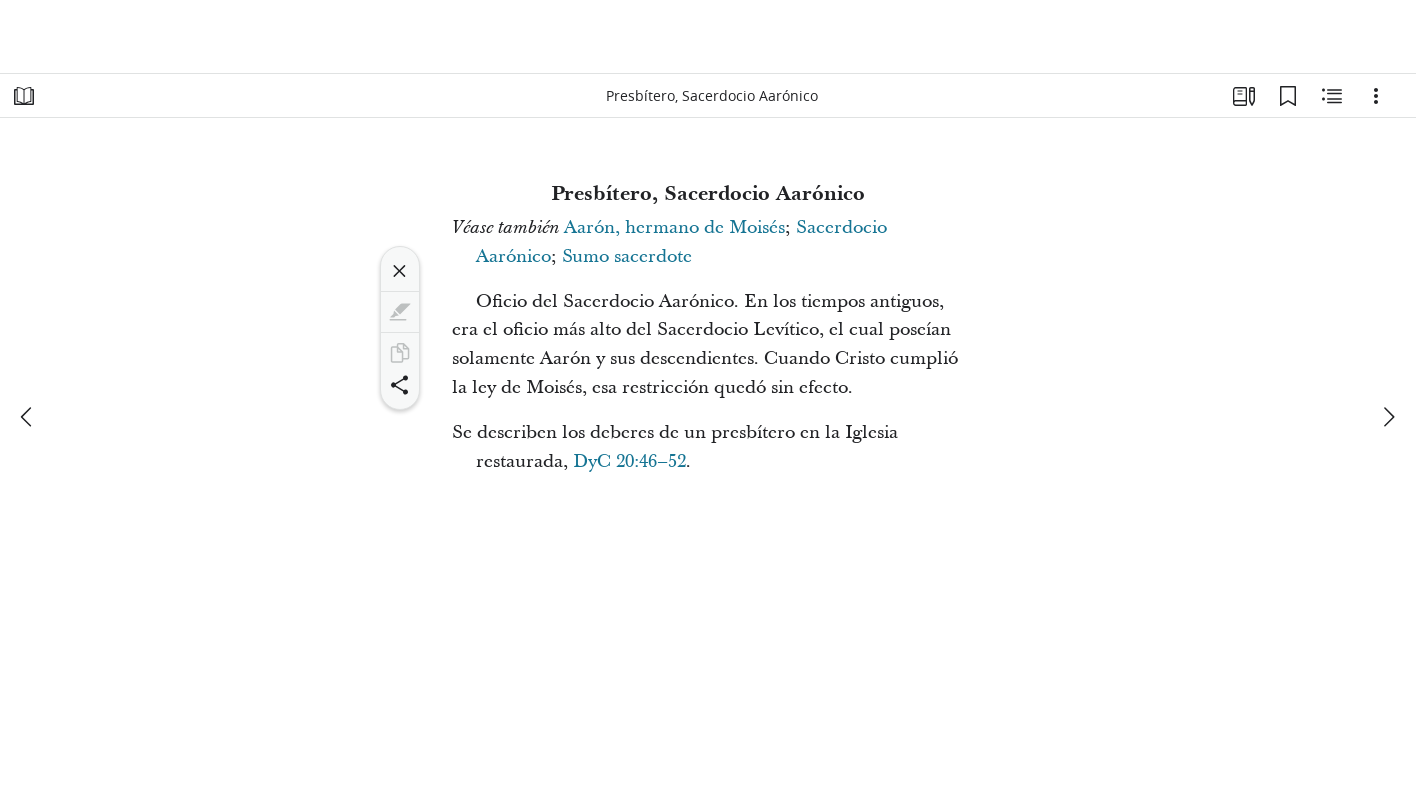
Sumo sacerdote (627, 256)
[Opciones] (1376, 96)
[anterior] (28, 417)
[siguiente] (1388, 417)
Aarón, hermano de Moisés (674, 227)
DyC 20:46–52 (629, 461)
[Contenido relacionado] (1332, 96)
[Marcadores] (1288, 96)
